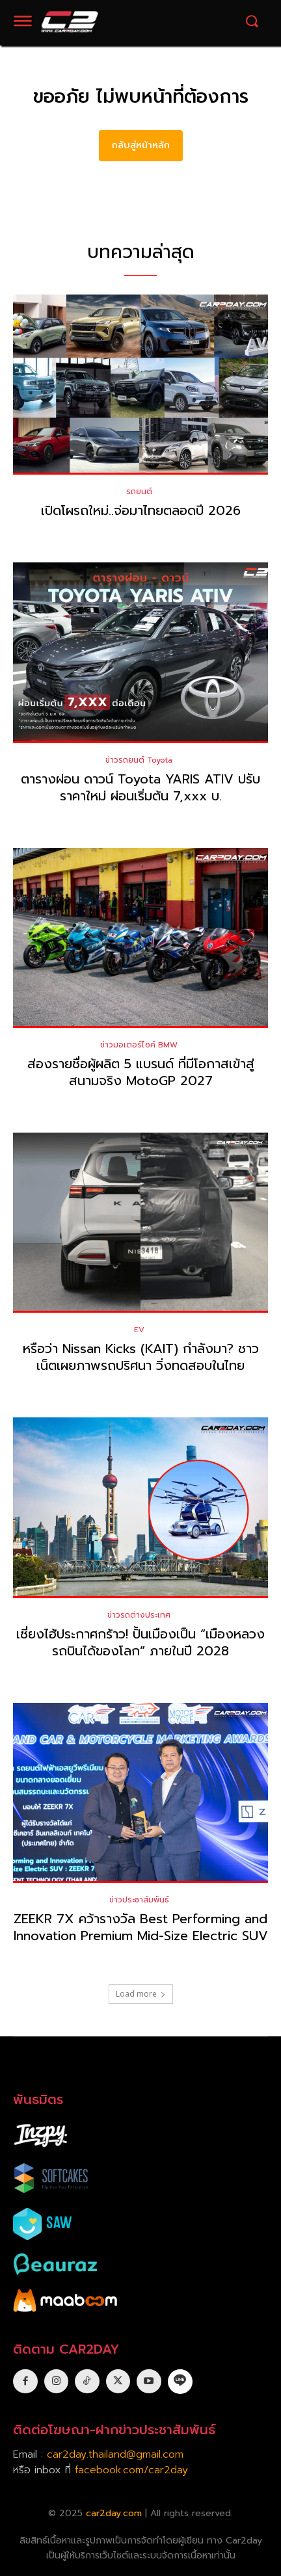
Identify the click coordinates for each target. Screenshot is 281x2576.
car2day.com (114, 2513)
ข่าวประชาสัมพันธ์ (139, 1900)
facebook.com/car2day (131, 2470)
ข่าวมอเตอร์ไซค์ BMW (139, 1045)
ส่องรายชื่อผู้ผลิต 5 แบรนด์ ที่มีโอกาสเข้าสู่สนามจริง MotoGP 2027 (140, 1072)
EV (139, 1330)
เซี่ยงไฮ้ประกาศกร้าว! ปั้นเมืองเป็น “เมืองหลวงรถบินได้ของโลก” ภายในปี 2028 (140, 1642)
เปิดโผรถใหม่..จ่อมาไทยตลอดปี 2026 (141, 510)
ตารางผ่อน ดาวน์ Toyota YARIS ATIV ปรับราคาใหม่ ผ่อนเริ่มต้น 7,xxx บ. (140, 787)
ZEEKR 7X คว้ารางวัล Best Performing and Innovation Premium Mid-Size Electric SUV (141, 1927)
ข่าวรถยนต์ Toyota (138, 760)
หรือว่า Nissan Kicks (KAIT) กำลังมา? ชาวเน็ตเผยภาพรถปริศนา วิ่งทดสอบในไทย (141, 1357)
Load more (141, 1993)
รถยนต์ (139, 491)
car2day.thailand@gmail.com (115, 2454)
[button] (252, 21)
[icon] (180, 2380)
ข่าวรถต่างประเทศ (138, 1615)
